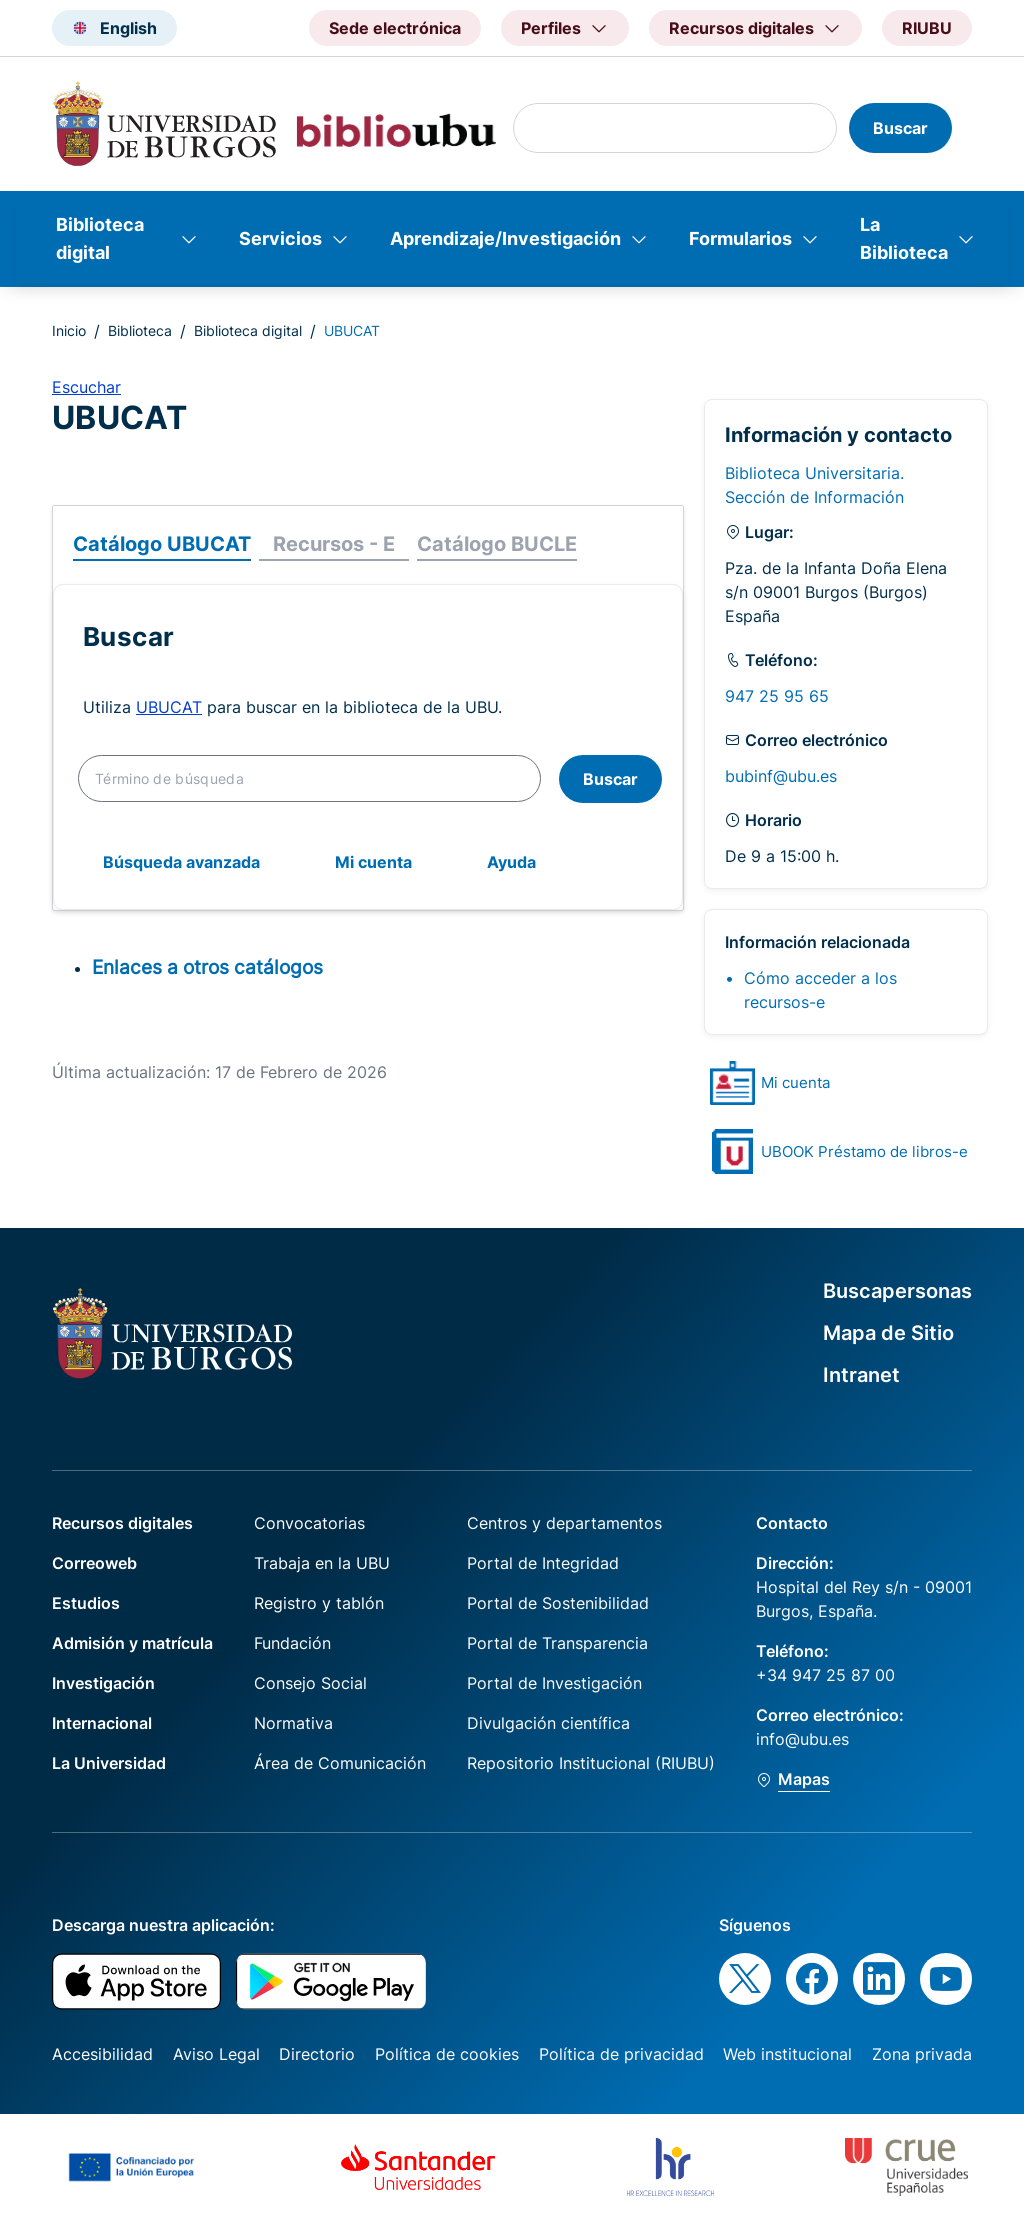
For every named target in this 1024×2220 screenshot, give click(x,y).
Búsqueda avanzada (181, 862)
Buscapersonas (897, 1291)
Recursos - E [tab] (334, 544)
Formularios (740, 238)
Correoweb (94, 1563)
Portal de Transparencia (557, 1643)
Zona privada (922, 2054)
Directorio (317, 2054)
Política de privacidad (621, 2054)
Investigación (103, 1683)
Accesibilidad (102, 2054)
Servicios (280, 238)
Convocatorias (309, 1523)
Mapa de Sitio (888, 1333)
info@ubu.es (802, 1739)
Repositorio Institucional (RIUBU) (591, 1763)
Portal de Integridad (543, 1563)
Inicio (69, 330)
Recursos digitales (122, 1523)
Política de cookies (447, 2054)
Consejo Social (310, 1683)
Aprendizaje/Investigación (505, 238)
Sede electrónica (395, 28)
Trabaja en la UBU (322, 1563)
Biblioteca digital (100, 238)
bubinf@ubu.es (781, 776)
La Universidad (109, 1763)
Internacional (102, 1723)
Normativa (293, 1723)
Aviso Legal (216, 2054)
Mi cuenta (373, 862)
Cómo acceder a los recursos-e (820, 990)
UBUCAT (169, 707)
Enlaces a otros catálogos (207, 967)
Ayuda (511, 862)
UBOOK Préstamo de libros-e (864, 1151)
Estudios (86, 1603)
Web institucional (787, 2054)
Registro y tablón (319, 1603)
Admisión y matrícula (132, 1643)
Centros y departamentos (564, 1523)
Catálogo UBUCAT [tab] (162, 544)
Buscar (610, 779)
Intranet (861, 1375)
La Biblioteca (904, 238)
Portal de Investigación (554, 1683)
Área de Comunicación (340, 1763)
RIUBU (927, 28)
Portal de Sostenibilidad (558, 1603)
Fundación (292, 1643)
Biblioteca (140, 330)
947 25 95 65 (777, 696)
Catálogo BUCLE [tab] (497, 544)
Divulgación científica (548, 1723)
